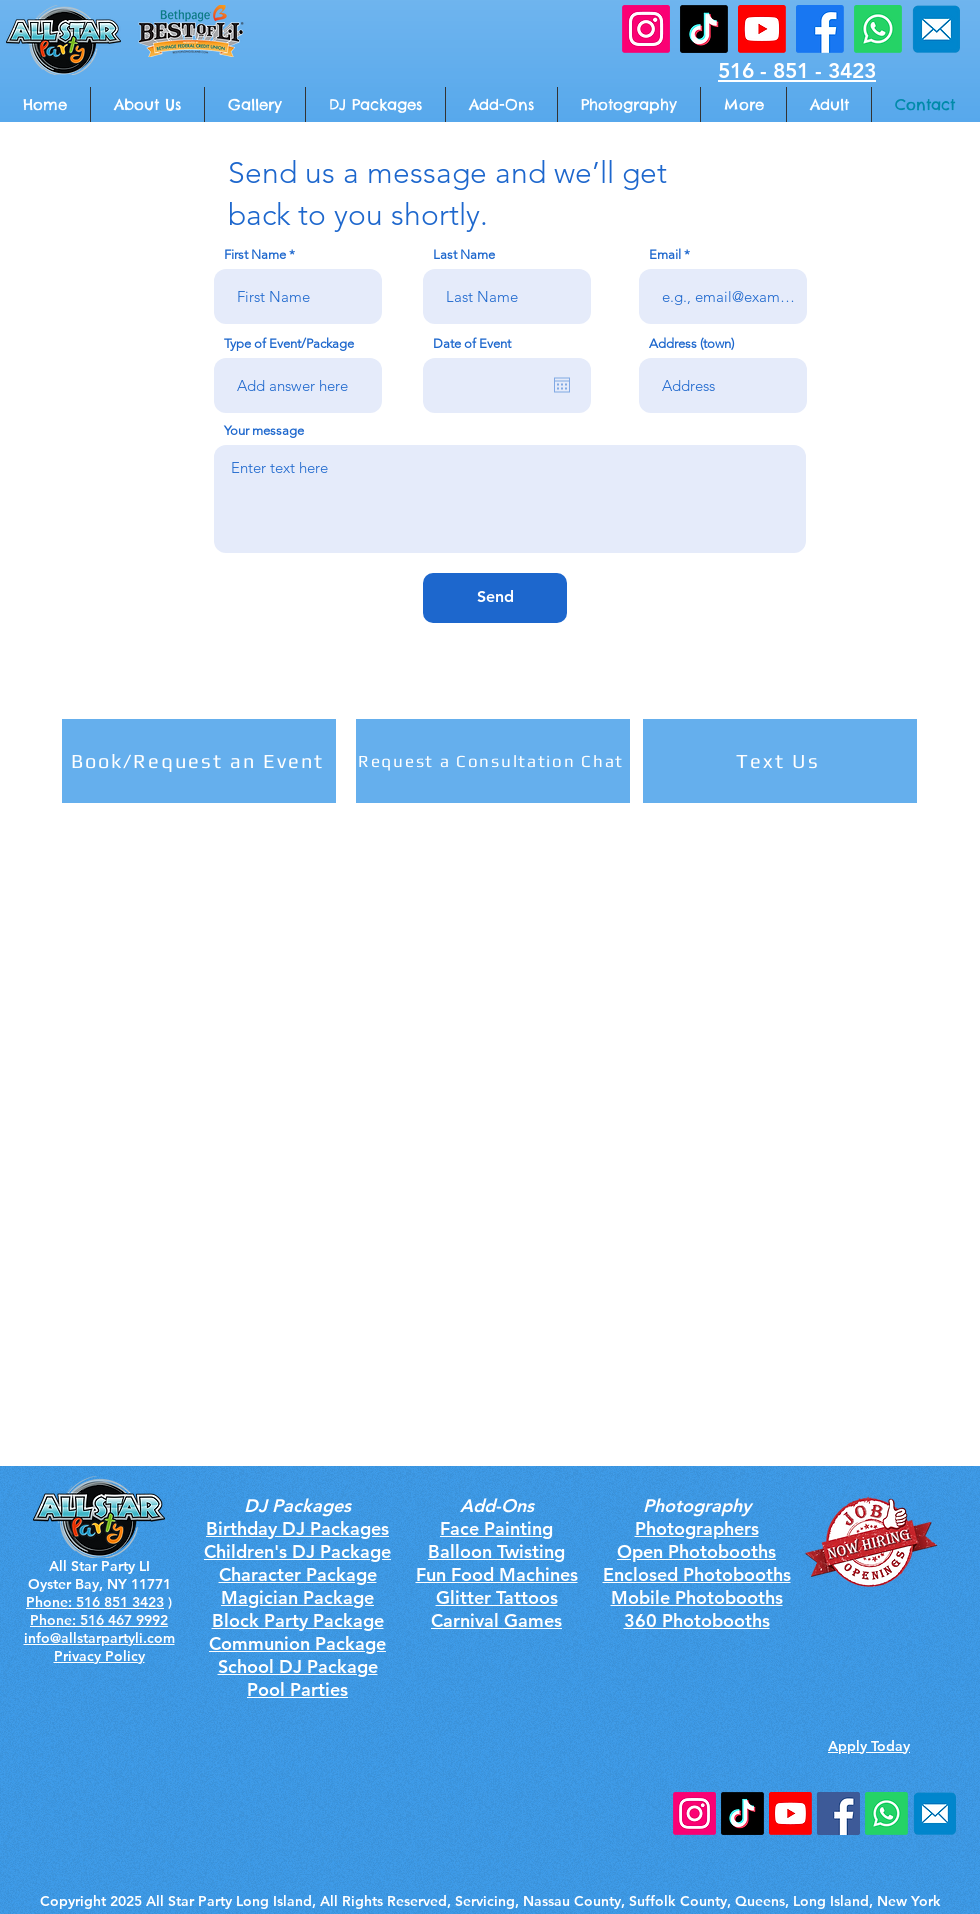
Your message (264, 430)
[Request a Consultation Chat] (493, 761)
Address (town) (691, 343)
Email (665, 254)
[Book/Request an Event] (199, 761)
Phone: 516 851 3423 (95, 1602)
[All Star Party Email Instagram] (646, 29)
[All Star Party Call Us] (878, 29)
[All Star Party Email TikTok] (704, 29)
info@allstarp (67, 1638)
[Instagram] (694, 1813)
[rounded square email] (934, 1813)
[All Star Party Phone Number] (886, 1813)
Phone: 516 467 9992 (99, 1620)
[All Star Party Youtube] (762, 29)
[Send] (495, 598)
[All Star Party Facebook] (820, 29)
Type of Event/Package (289, 343)
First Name (255, 254)
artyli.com (142, 1638)
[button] (743, 104)
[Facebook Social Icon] (838, 1813)
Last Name (464, 254)
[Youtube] (790, 1813)
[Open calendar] (562, 385)
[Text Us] (780, 761)
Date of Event (472, 343)
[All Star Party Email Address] (936, 29)
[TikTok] (742, 1813)
